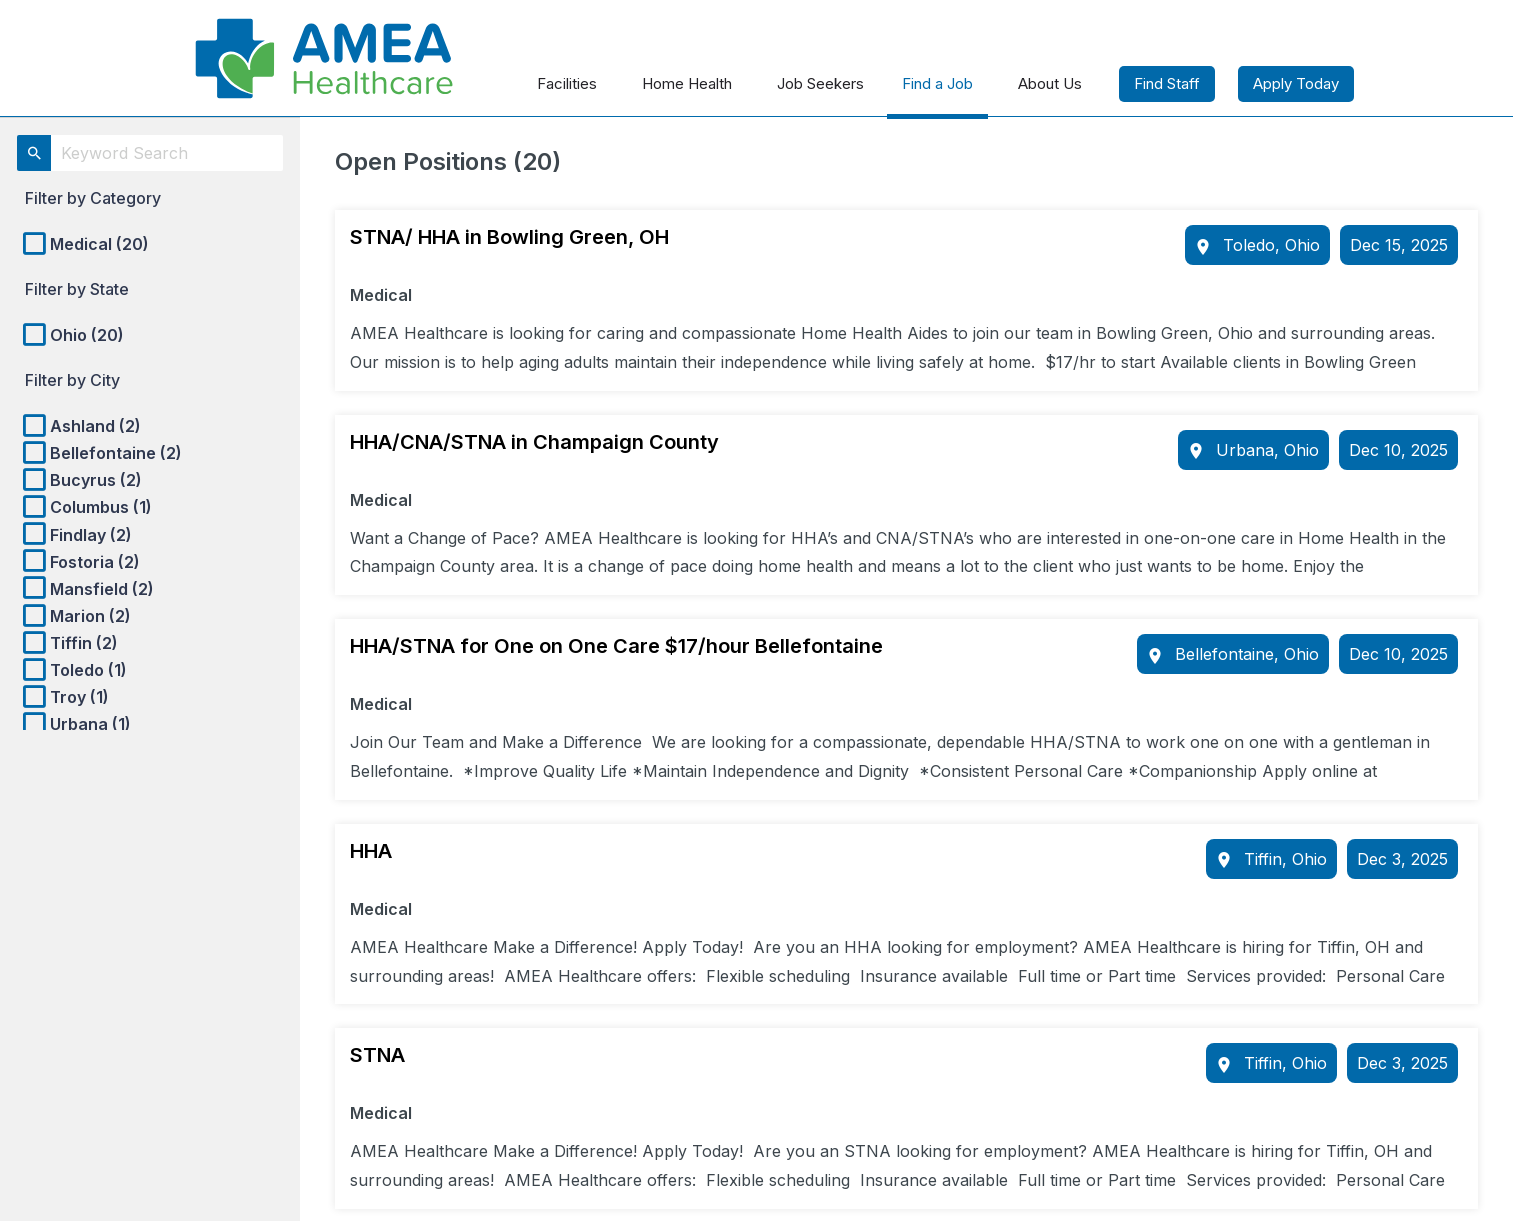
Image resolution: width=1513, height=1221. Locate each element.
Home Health (687, 83)
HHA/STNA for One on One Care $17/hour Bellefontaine (616, 646)
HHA (371, 851)
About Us (1050, 83)
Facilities (567, 83)
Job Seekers (820, 83)
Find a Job (937, 83)
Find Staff (1167, 83)
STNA (377, 1055)
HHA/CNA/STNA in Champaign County (534, 442)
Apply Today (1296, 83)
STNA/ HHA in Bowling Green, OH (509, 237)
